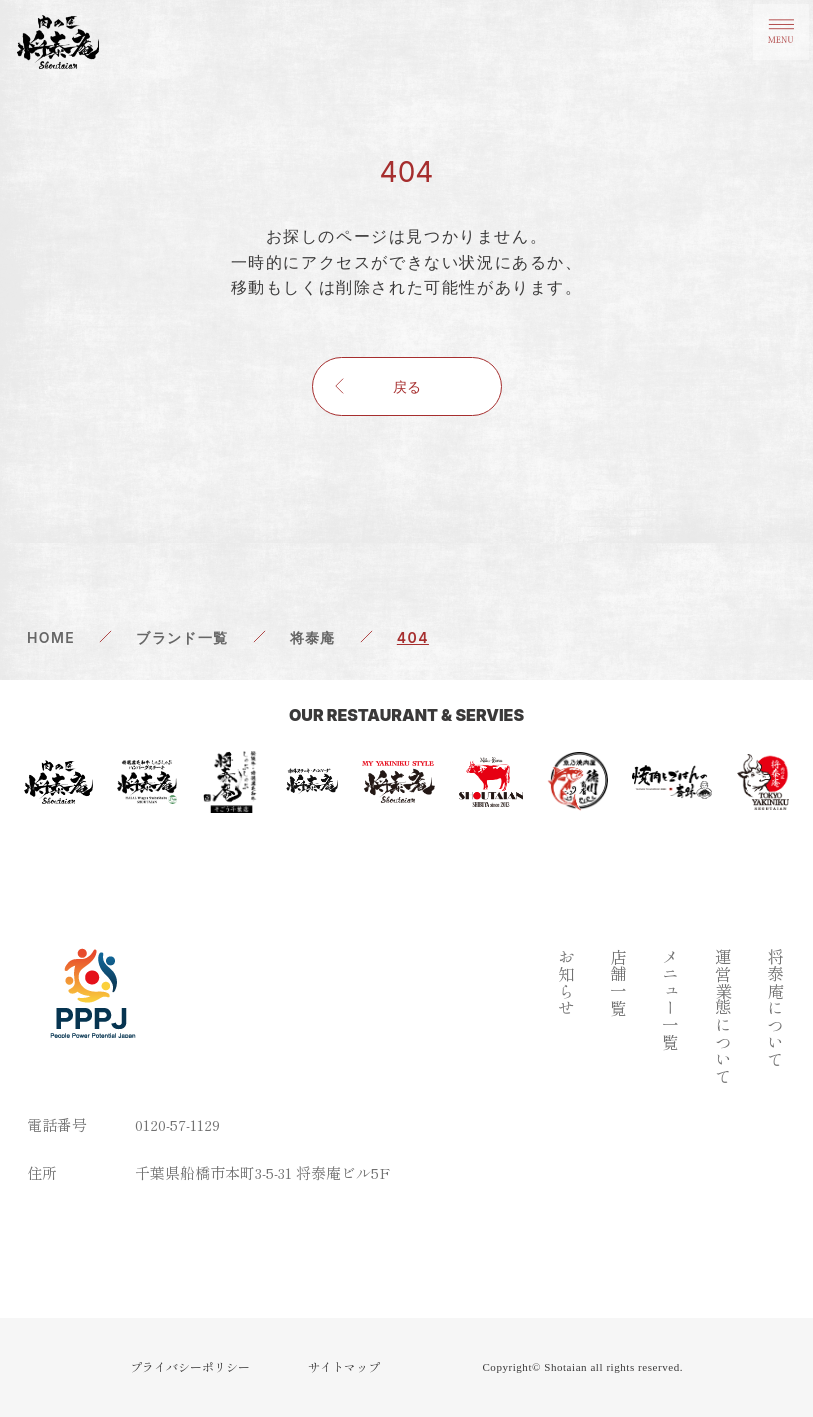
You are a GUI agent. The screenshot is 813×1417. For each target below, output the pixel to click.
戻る (407, 386)
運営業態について (721, 1016)
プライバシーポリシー (190, 1367)
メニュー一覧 (668, 999)
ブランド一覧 (182, 637)
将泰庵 (313, 637)
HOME (51, 637)
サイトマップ (344, 1367)
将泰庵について (774, 1007)
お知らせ (563, 982)
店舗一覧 (616, 982)
